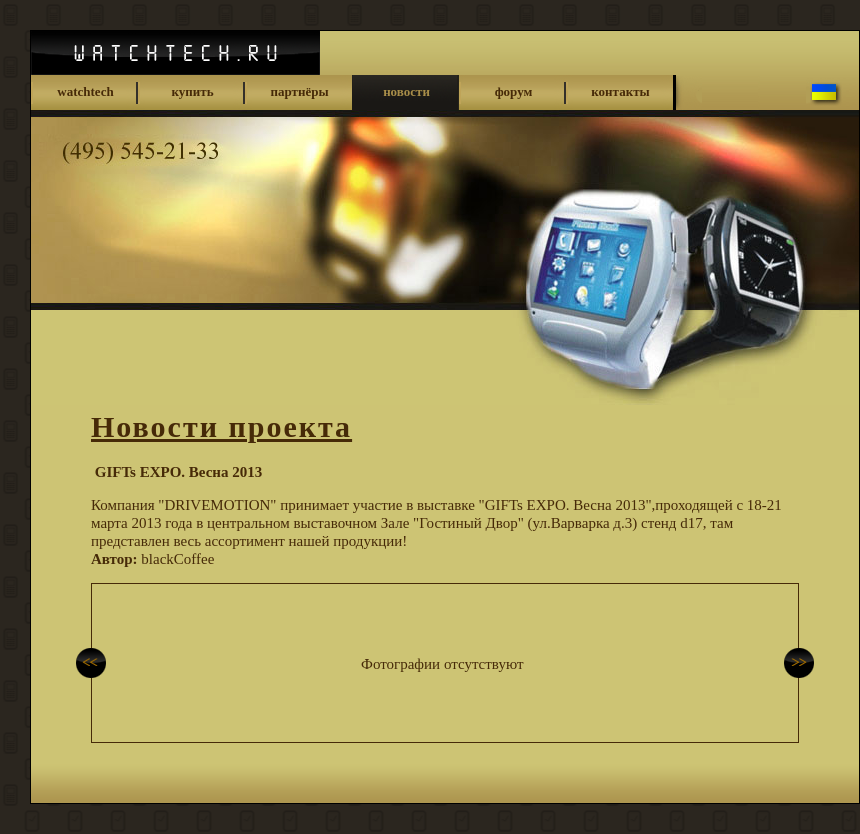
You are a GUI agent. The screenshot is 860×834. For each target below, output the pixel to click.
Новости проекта (221, 426)
